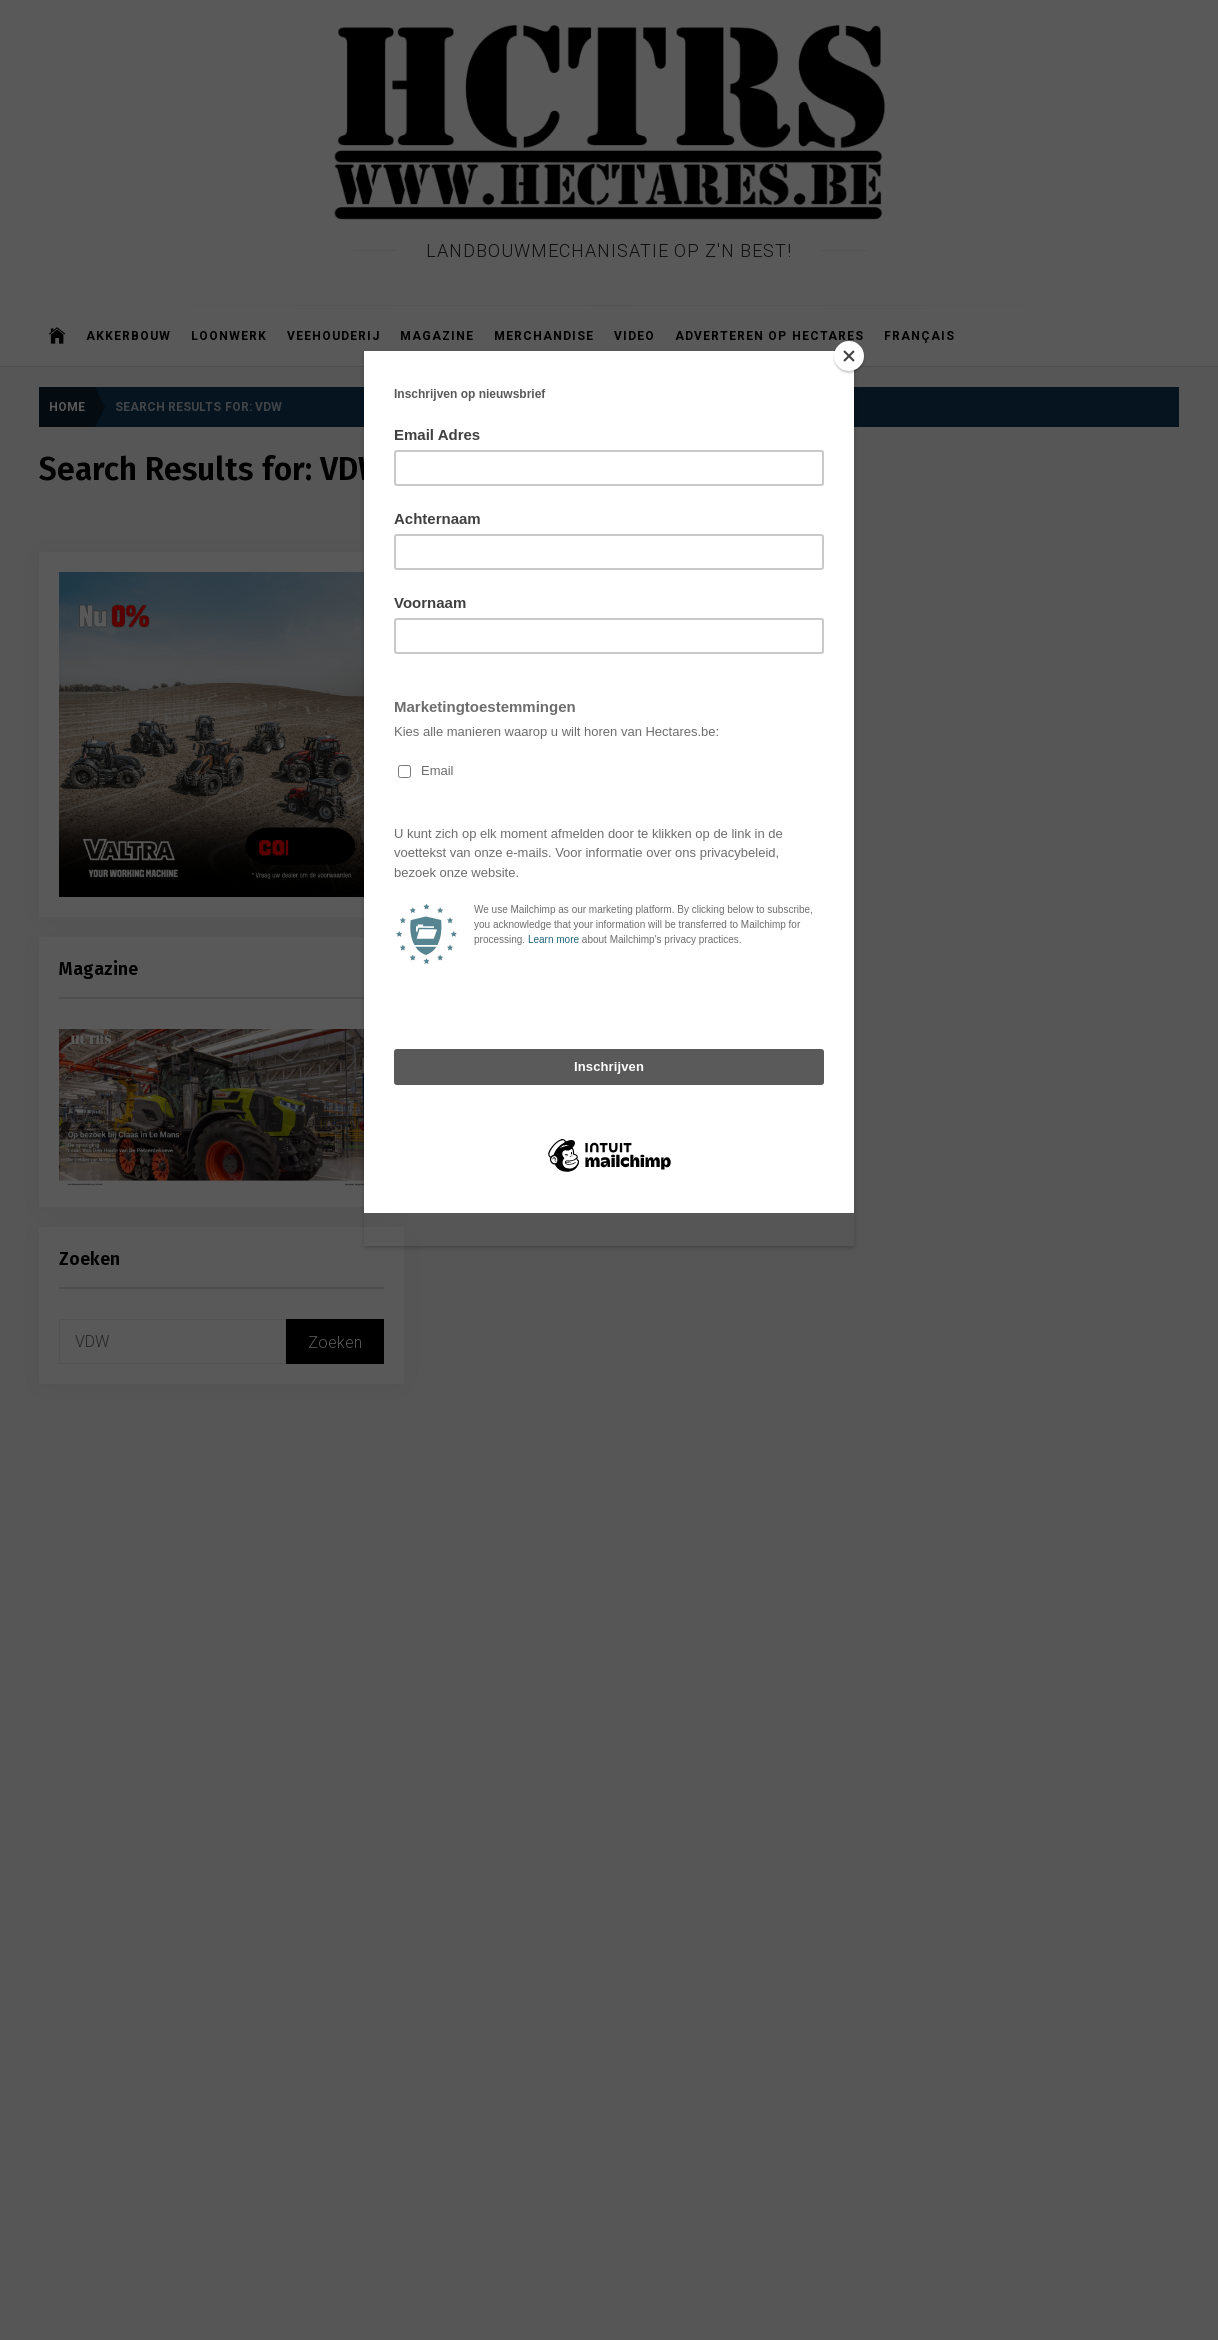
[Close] (849, 356)
